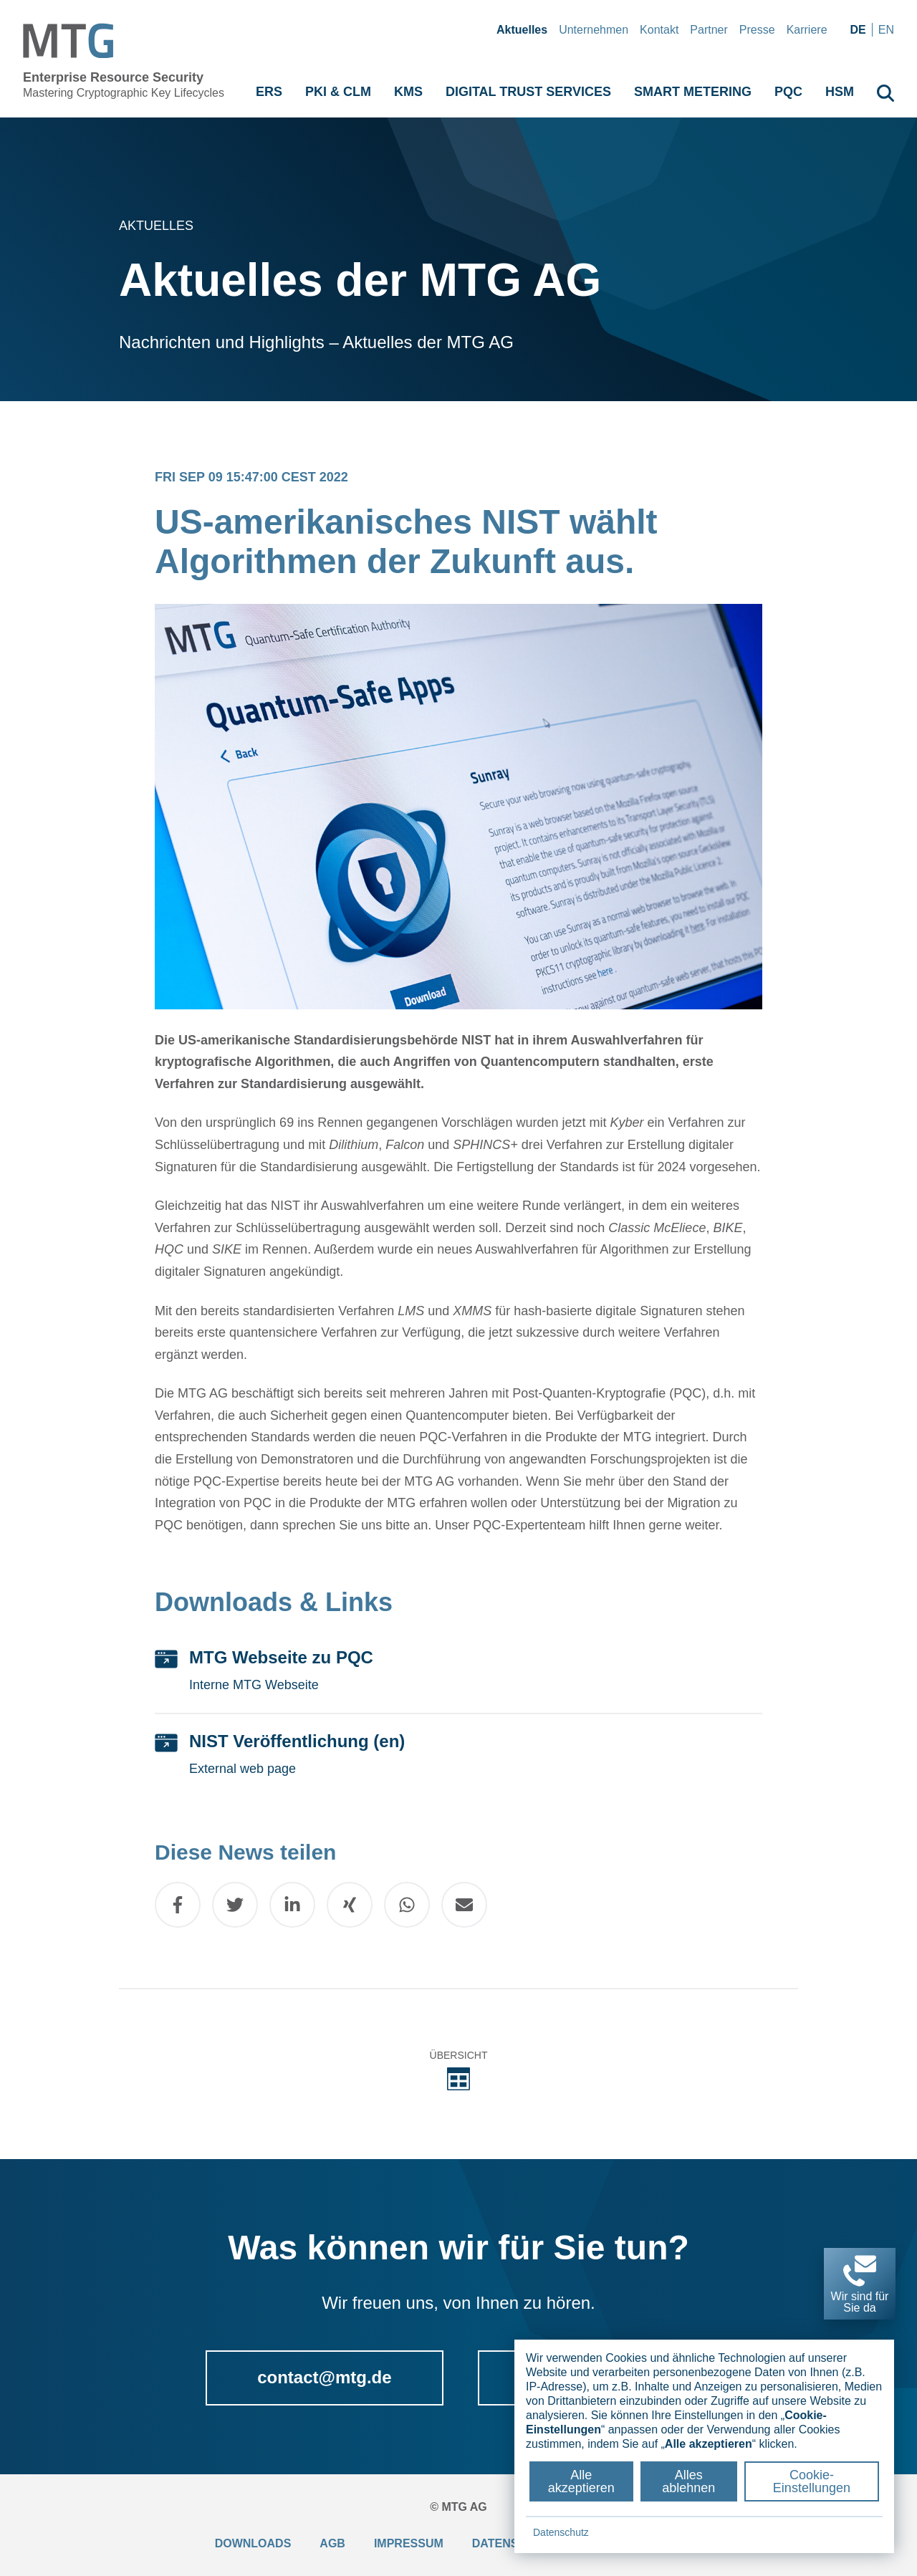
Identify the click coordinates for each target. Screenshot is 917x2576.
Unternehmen (593, 30)
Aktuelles (521, 30)
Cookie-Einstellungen (811, 2481)
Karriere (807, 30)
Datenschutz (561, 2532)
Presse (757, 30)
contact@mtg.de (324, 2377)
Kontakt (659, 30)
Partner (708, 30)
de (858, 30)
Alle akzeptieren (581, 2481)
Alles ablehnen (688, 2481)
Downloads (253, 2543)
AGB (332, 2543)
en (886, 30)
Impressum (408, 2543)
